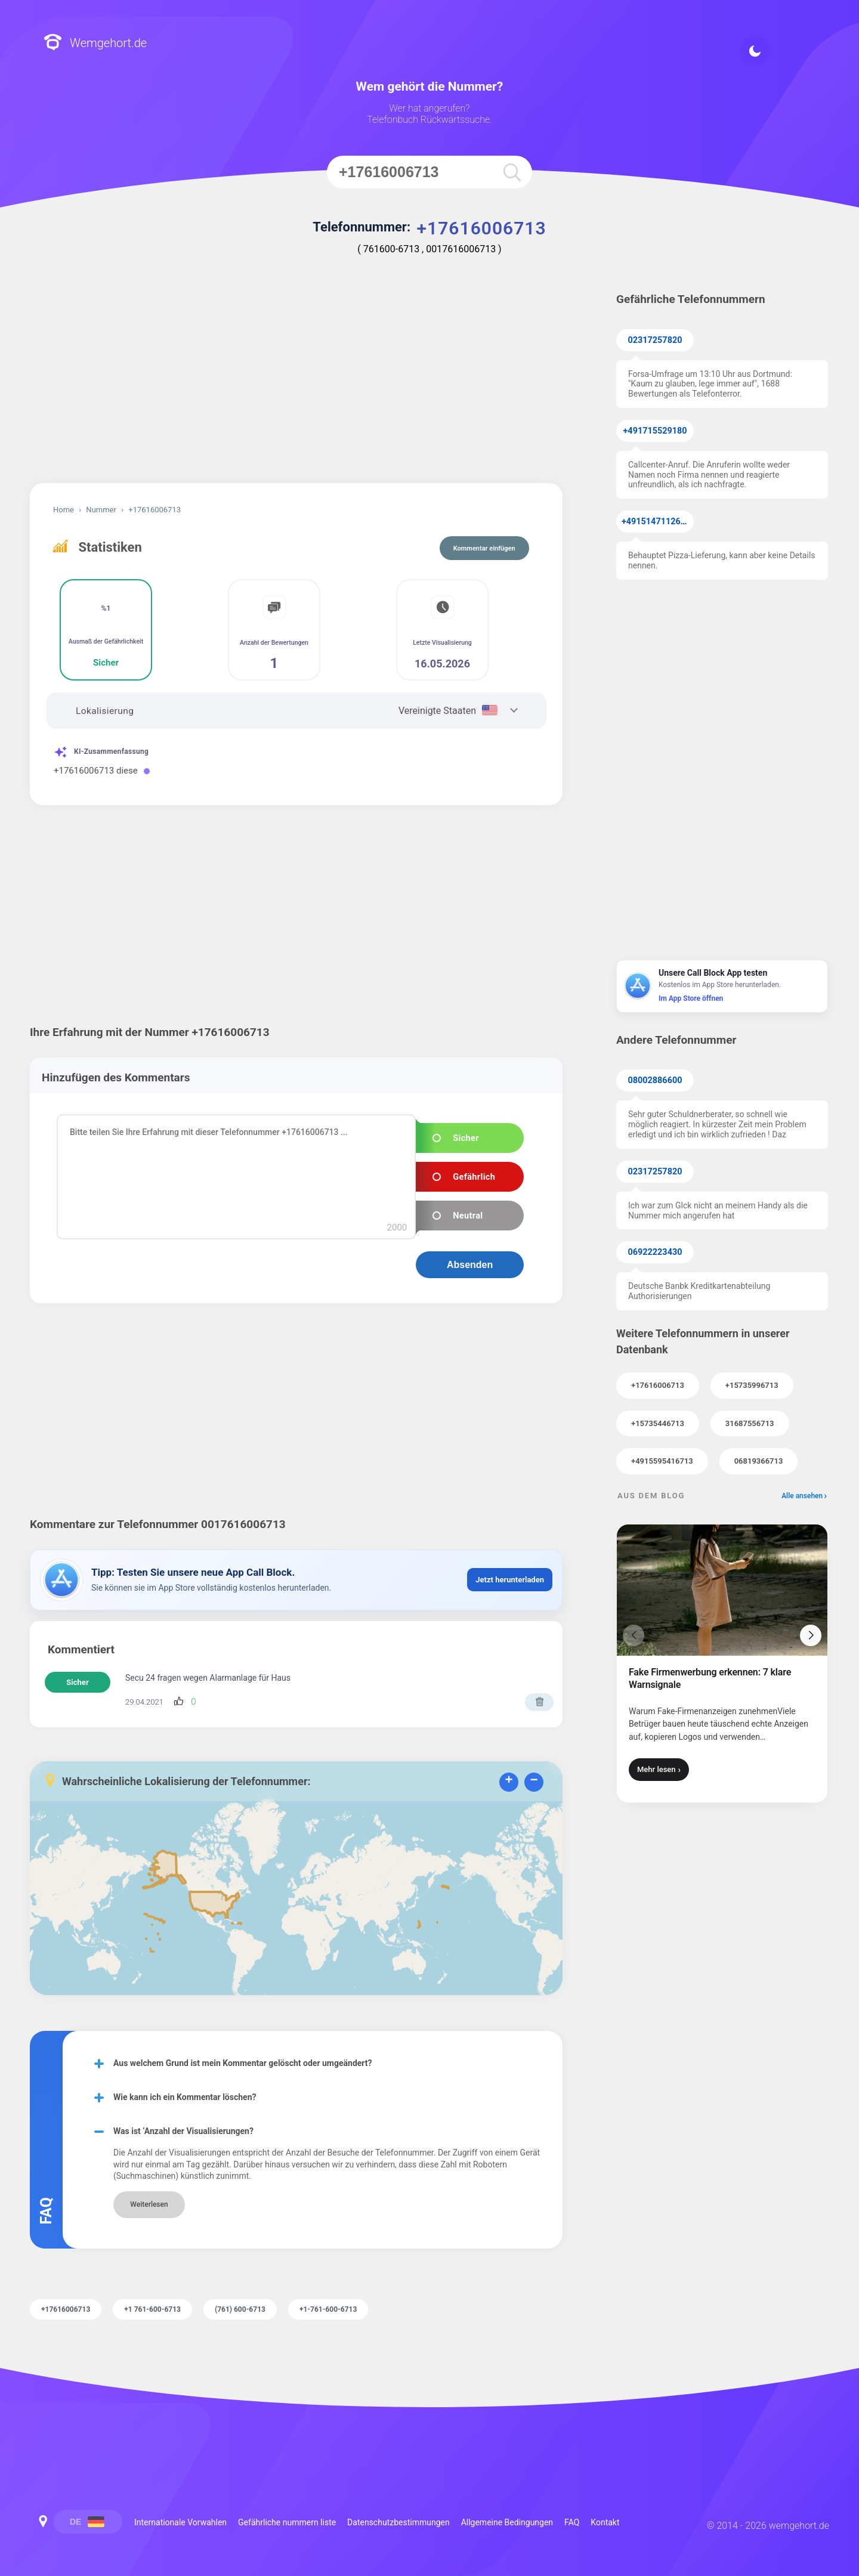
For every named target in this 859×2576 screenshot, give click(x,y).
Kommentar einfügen (484, 548)
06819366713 (758, 1460)
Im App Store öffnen (691, 998)
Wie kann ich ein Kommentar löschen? (184, 2097)
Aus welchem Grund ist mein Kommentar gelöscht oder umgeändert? (242, 2063)
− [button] (533, 1781)
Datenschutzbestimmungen (398, 2522)
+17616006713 (657, 1385)
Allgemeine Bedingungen (507, 2522)
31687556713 (749, 1423)
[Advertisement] (296, 381)
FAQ (571, 2522)
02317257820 (655, 340)
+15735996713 (751, 1385)
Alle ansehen (802, 1496)
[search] (512, 172)
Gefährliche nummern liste (287, 2522)
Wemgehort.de (95, 43)
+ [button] (508, 1781)
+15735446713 (657, 1423)
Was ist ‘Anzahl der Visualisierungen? (183, 2131)
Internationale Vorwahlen (180, 2522)
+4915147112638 (656, 522)
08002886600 (655, 1080)
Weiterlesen (149, 2204)
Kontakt (605, 2522)
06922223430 (655, 1252)
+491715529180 (655, 431)
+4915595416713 (662, 1460)
